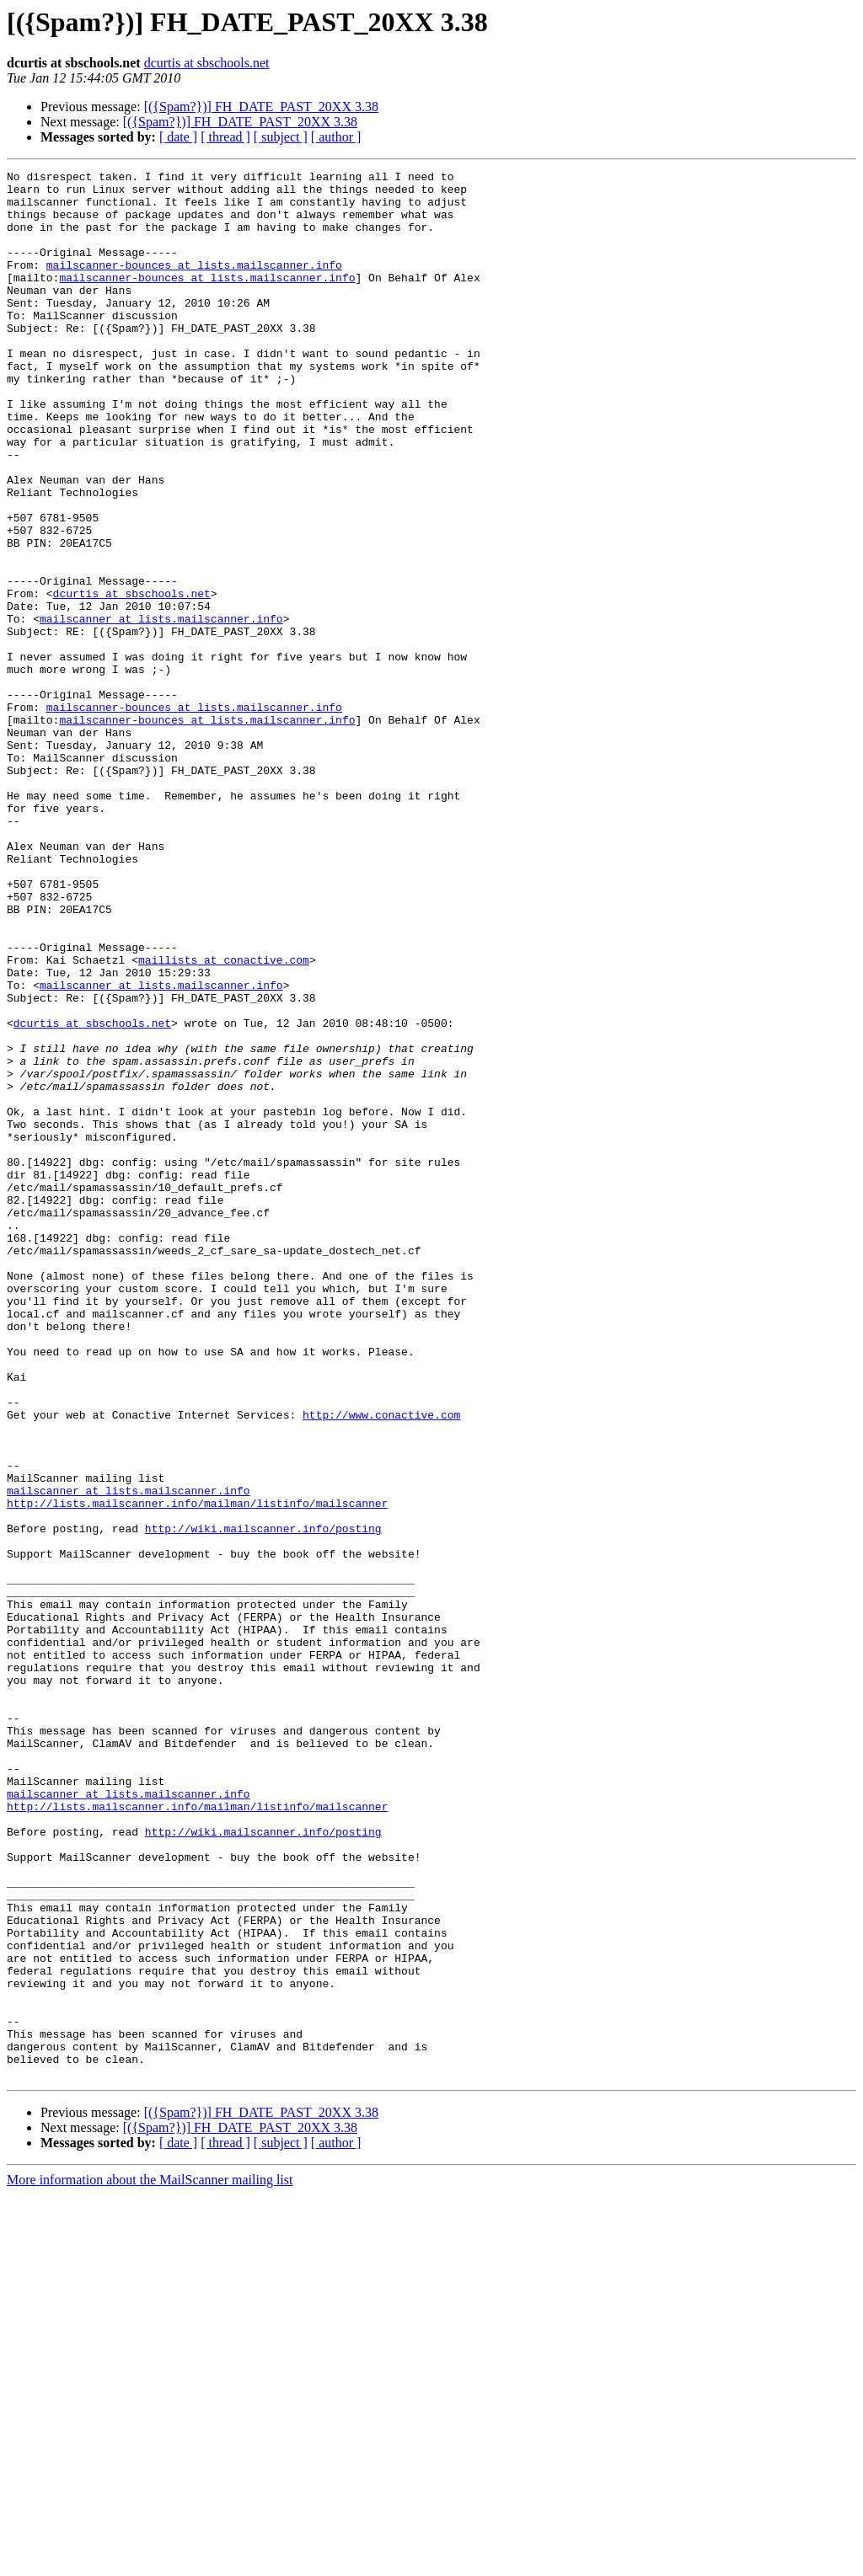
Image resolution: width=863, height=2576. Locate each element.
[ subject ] (281, 137)
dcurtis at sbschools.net (207, 63)
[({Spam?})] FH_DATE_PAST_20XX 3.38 (261, 106)
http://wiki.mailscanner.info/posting (263, 1801)
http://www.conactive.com (381, 1664)
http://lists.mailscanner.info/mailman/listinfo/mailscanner (197, 1770)
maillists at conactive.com (223, 1118)
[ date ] (178, 137)
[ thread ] (225, 137)
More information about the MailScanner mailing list (149, 2561)
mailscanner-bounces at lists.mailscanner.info (194, 284)
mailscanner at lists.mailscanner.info (161, 709)
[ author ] (336, 137)
